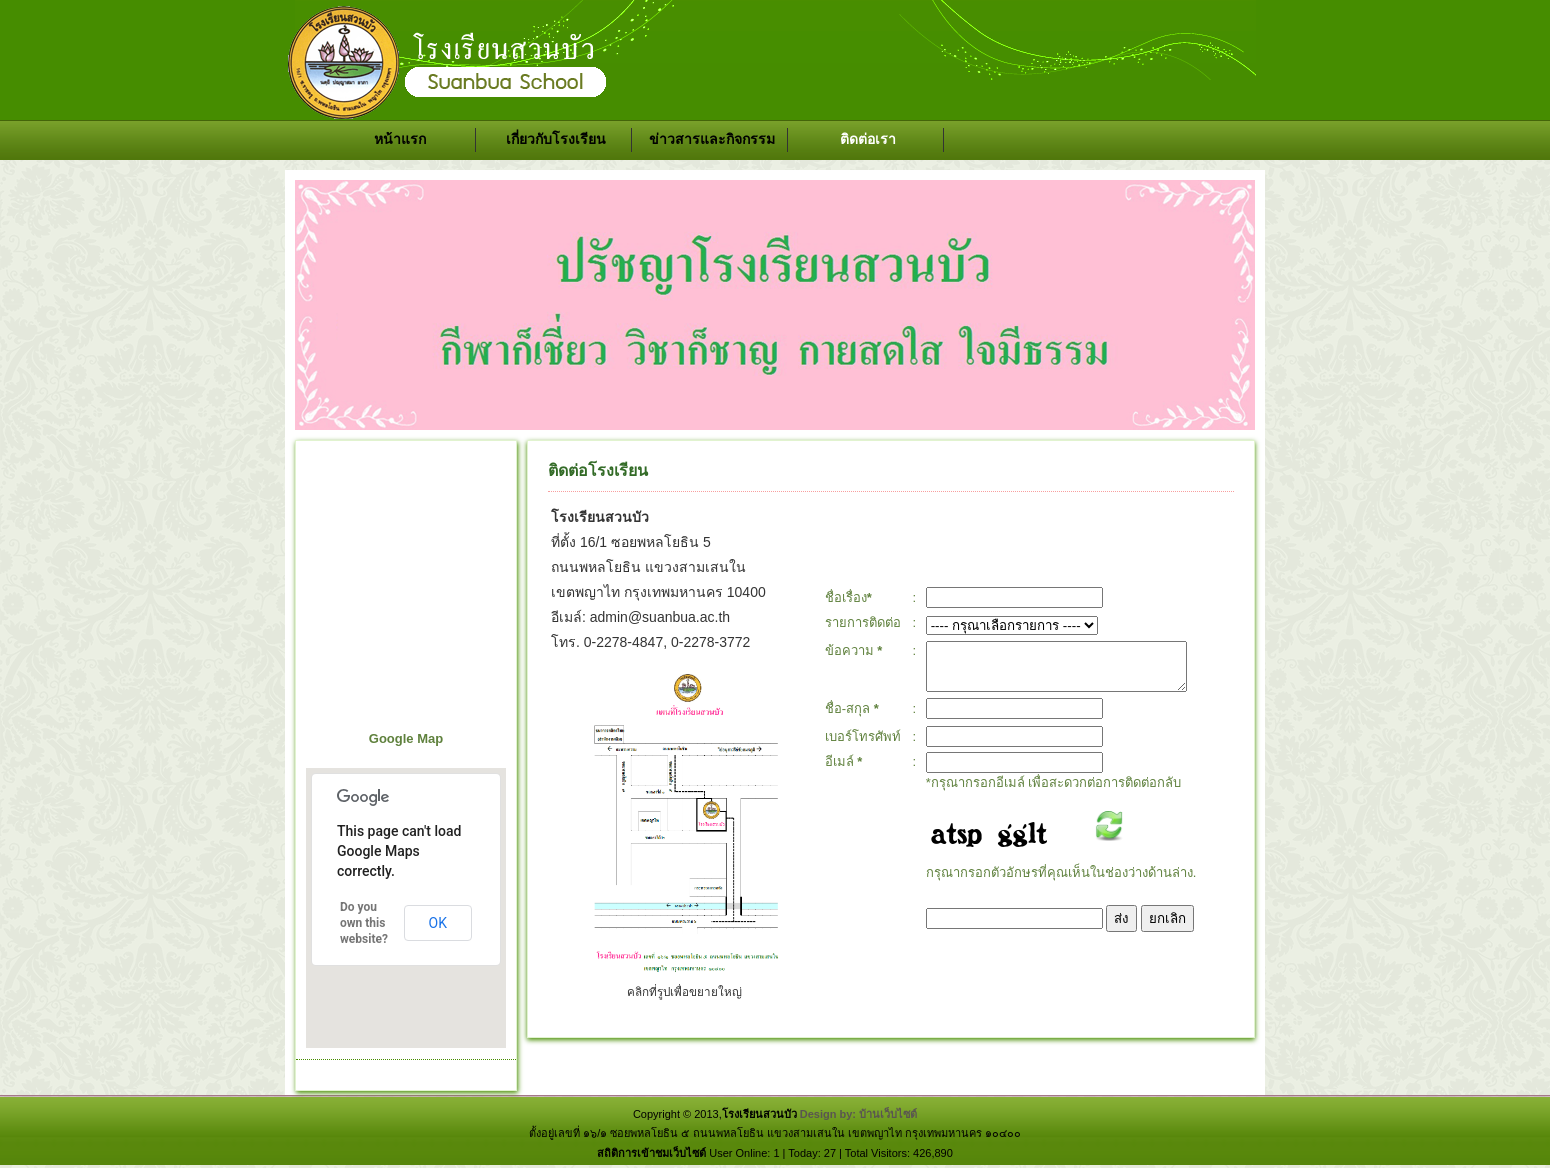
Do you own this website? (364, 923)
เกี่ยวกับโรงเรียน (556, 139)
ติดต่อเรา (868, 139)
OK (438, 923)
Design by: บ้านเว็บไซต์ (858, 1114)
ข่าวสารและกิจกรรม (712, 139)
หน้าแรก (400, 139)
